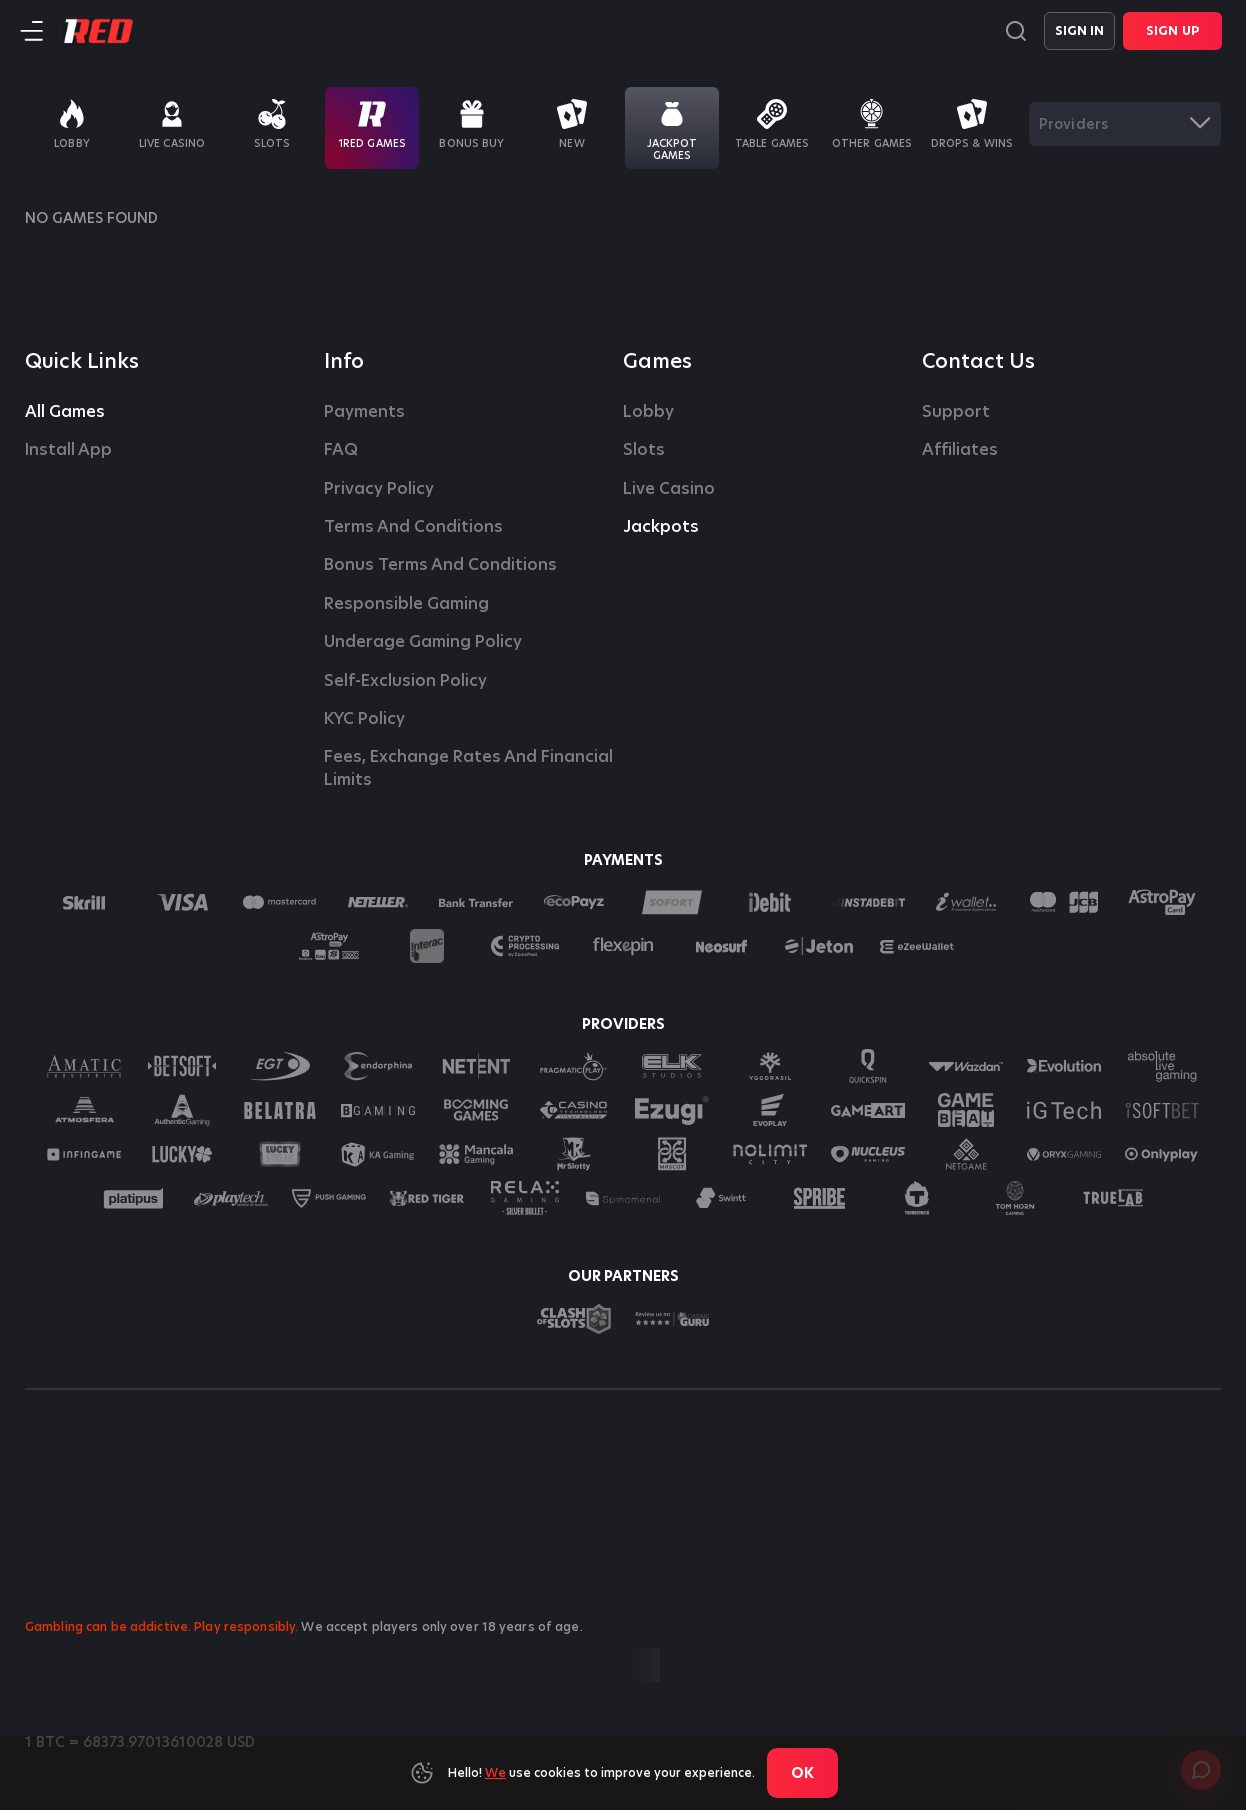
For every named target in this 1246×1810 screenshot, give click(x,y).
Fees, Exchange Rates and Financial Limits (470, 768)
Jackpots (661, 527)
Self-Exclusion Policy (405, 681)
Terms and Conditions (413, 527)
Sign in (1080, 30)
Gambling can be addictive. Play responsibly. (161, 1626)
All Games (65, 412)
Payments (364, 412)
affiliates (960, 450)
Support (956, 412)
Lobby (648, 412)
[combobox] (1125, 124)
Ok (802, 1773)
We (495, 1772)
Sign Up (1172, 30)
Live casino (669, 489)
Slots (644, 450)
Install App (68, 450)
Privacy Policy (379, 489)
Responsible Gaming (406, 604)
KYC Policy (364, 719)
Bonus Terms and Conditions (440, 565)
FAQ (341, 450)
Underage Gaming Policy (423, 642)
